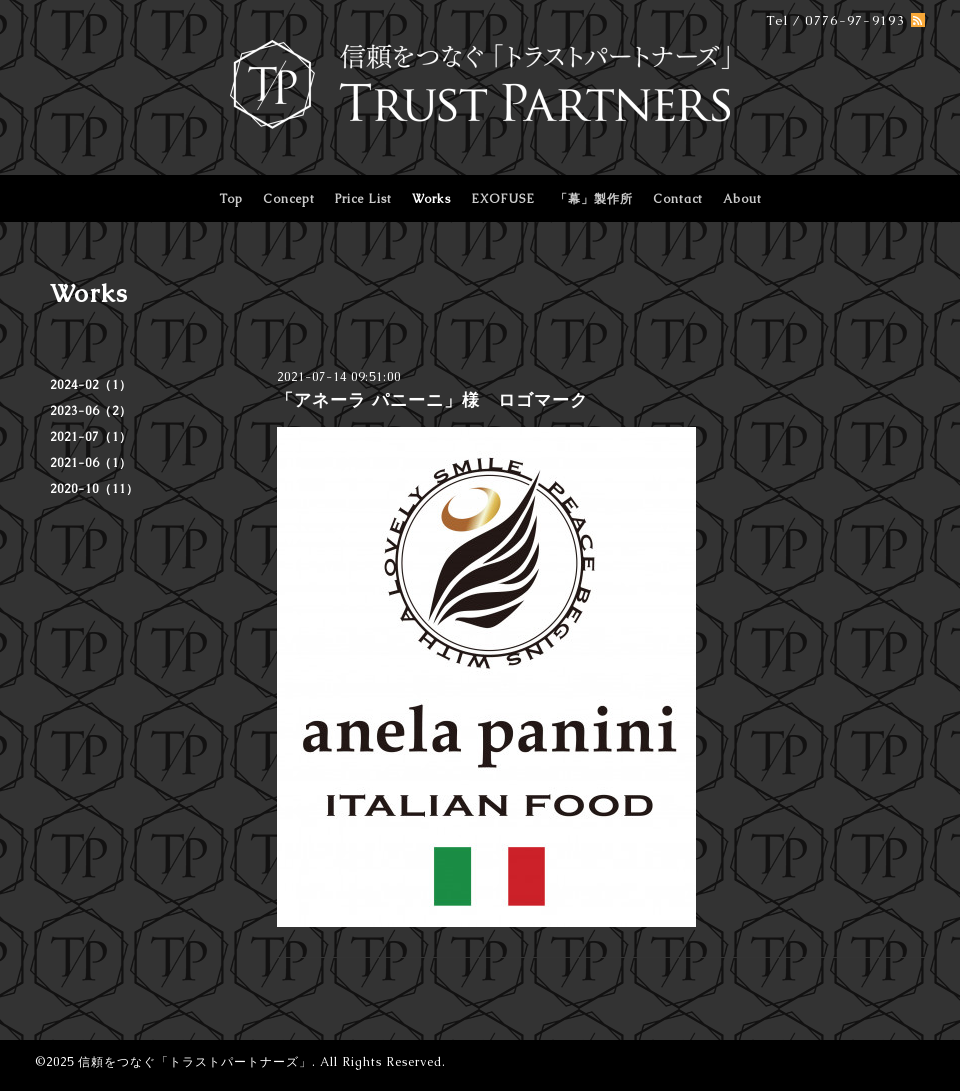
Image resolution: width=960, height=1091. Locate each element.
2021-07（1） (91, 437)
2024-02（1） (91, 385)
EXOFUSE (503, 199)
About (742, 199)
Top (231, 199)
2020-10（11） (94, 489)
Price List (363, 199)
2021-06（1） (91, 463)
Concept (289, 199)
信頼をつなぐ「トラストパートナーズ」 (195, 1062)
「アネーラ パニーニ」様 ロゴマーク (432, 400)
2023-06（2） (91, 411)
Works (431, 199)
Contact (678, 199)
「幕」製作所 (594, 199)
